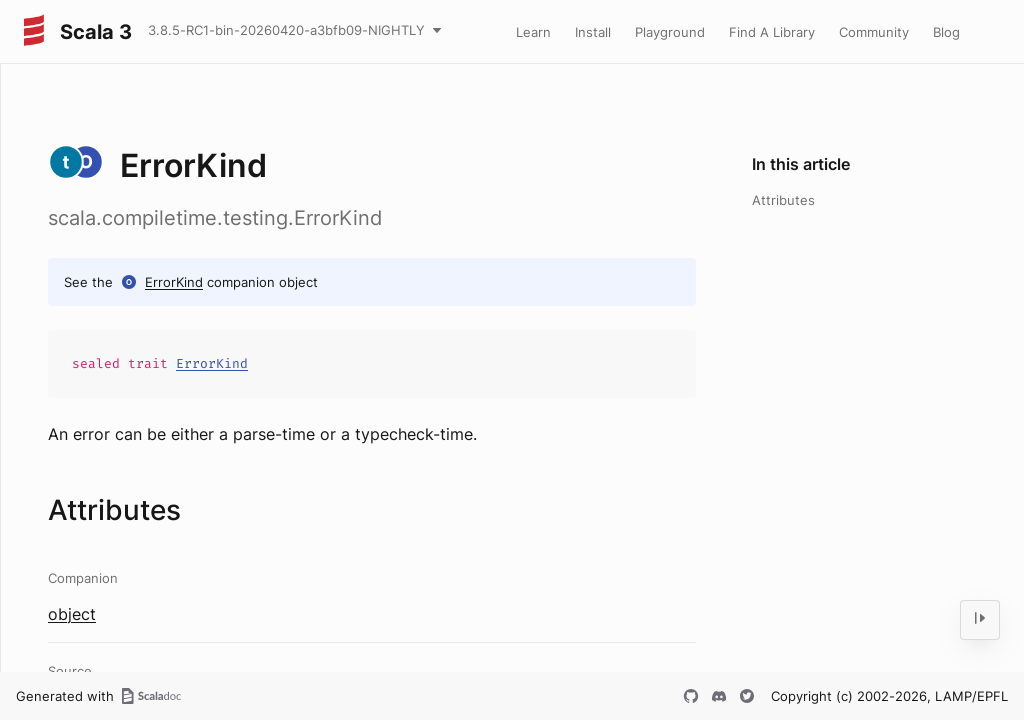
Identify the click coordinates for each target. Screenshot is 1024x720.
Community (874, 32)
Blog (946, 32)
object (72, 614)
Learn (533, 32)
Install (593, 32)
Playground (670, 32)
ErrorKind (174, 282)
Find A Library (772, 32)
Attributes (783, 200)
